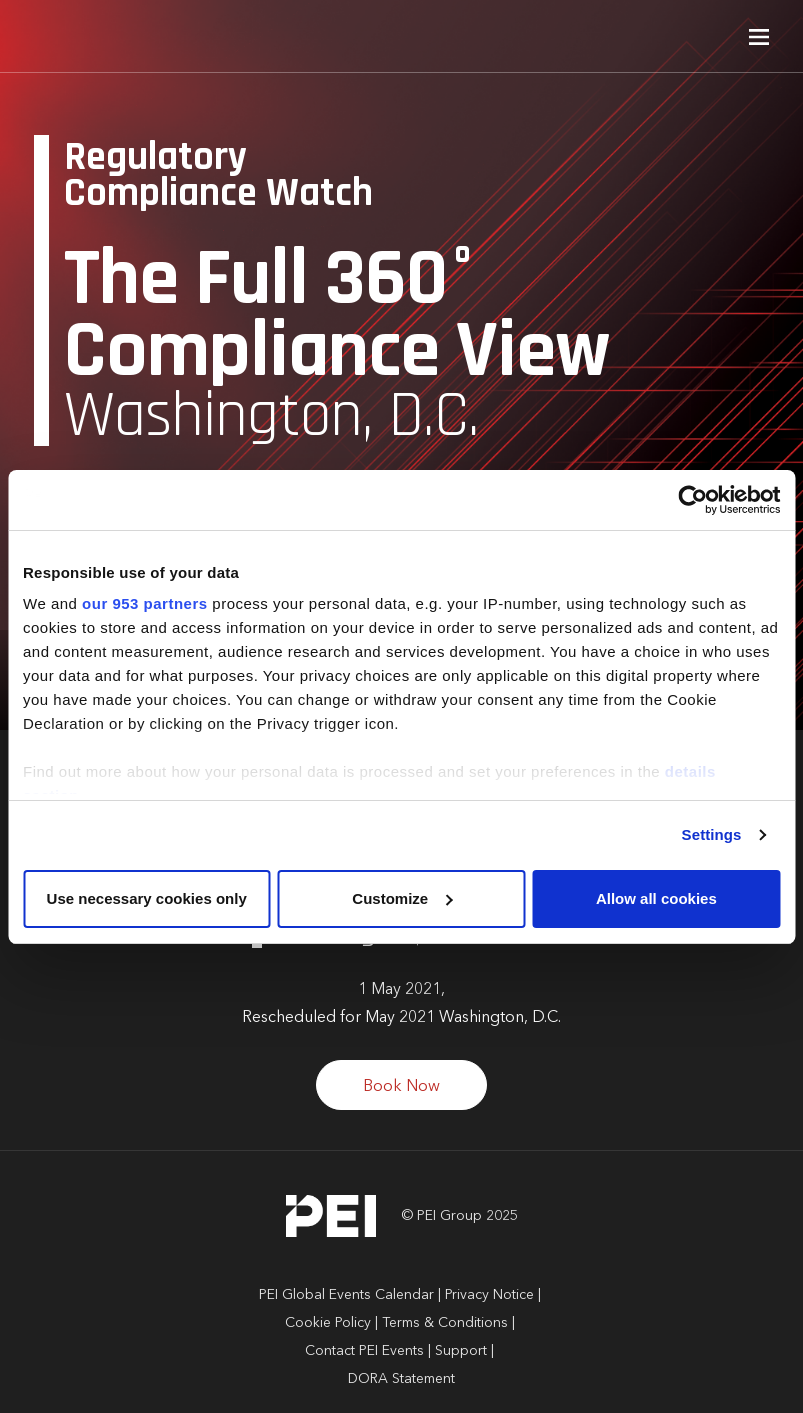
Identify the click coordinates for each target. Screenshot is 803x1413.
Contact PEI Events (364, 1351)
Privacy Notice (489, 1295)
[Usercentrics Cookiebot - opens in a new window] (692, 500)
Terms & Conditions (445, 1323)
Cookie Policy (328, 1323)
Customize (402, 898)
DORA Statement (401, 1379)
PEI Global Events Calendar (346, 1295)
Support (461, 1351)
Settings (712, 834)
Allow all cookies (656, 898)
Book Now (401, 1087)
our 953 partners (145, 603)
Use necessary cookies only (147, 898)
